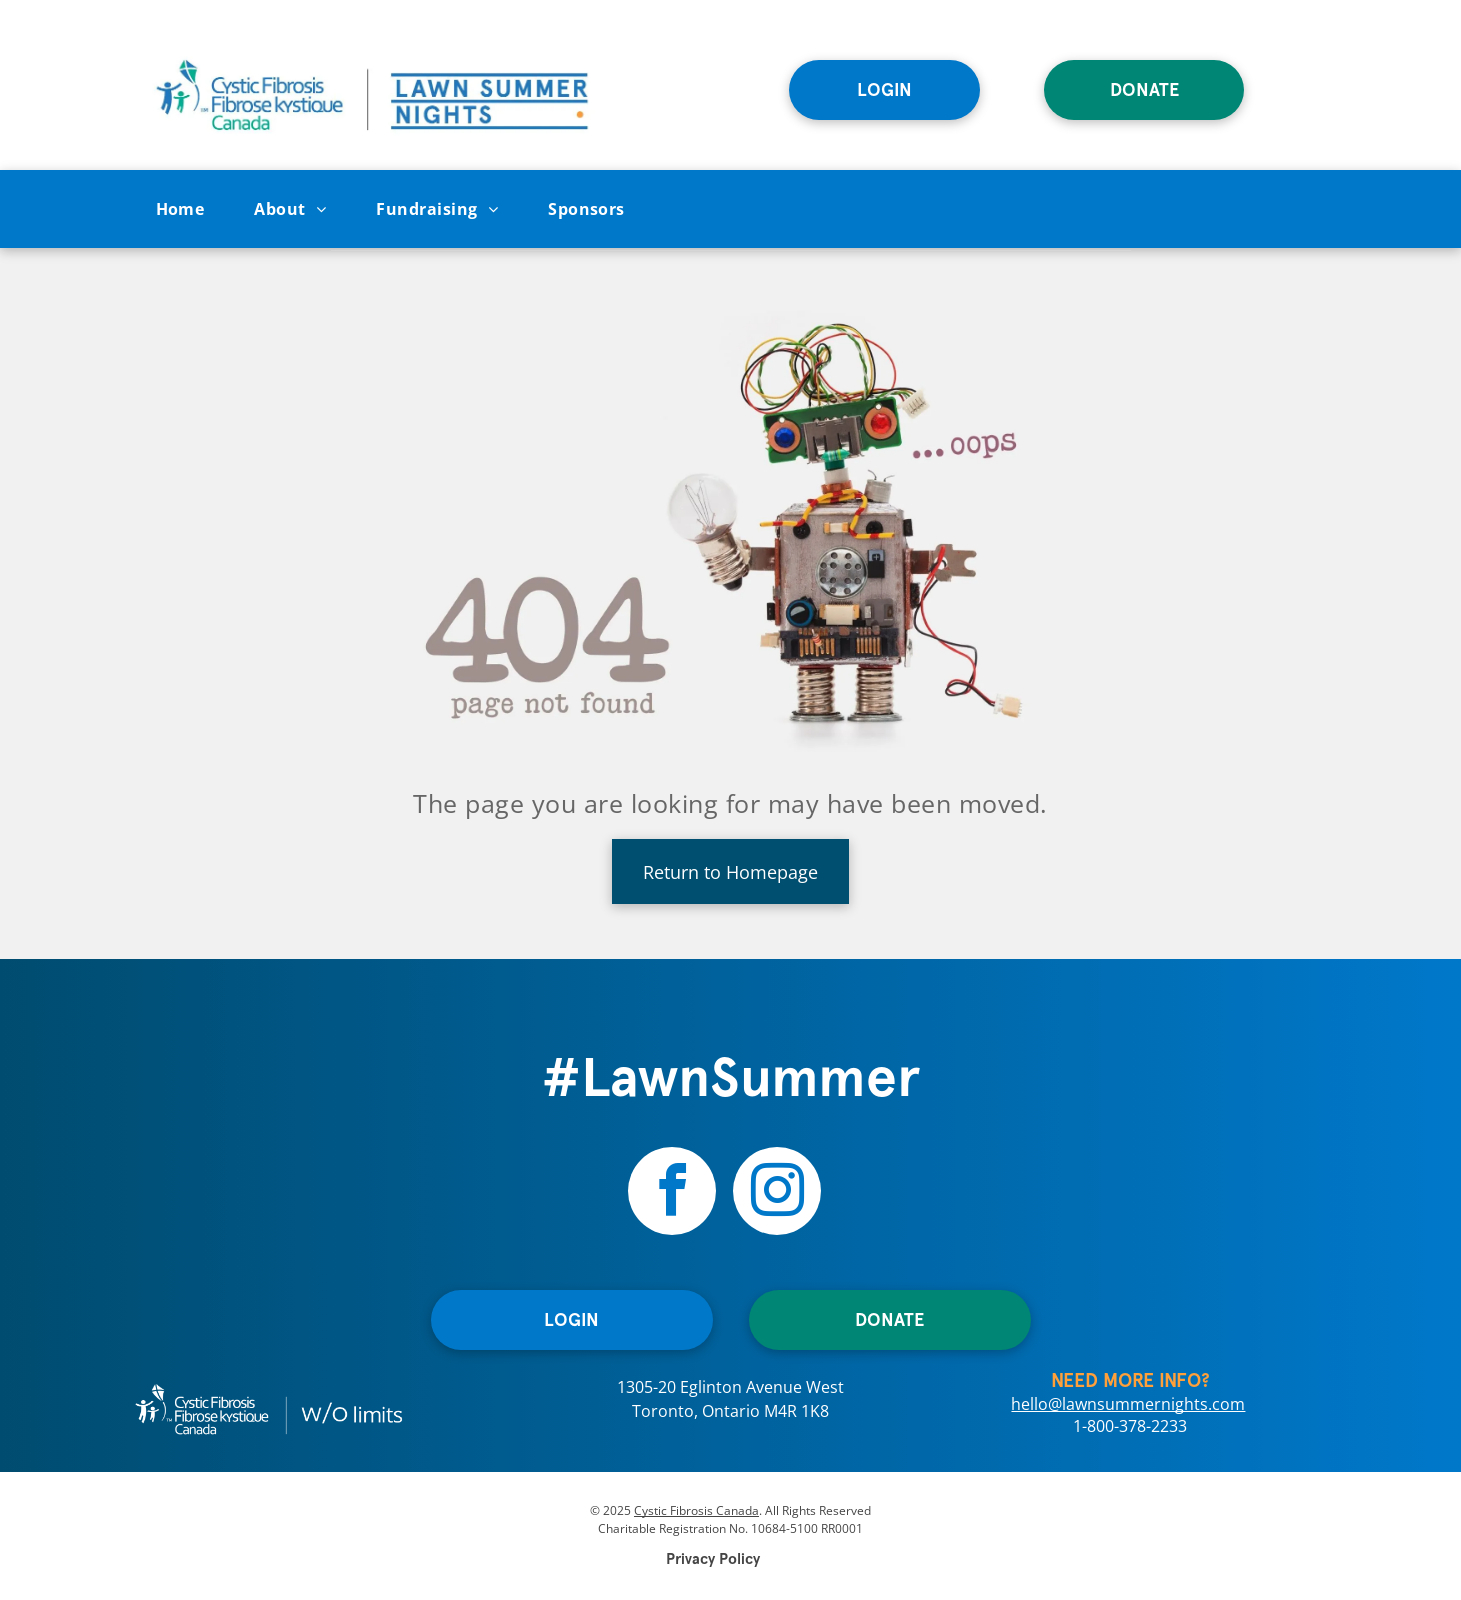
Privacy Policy (713, 1559)
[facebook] (672, 1193)
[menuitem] (180, 209)
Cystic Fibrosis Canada (696, 1510)
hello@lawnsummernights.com (1128, 1404)
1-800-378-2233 (1130, 1426)
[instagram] (777, 1193)
